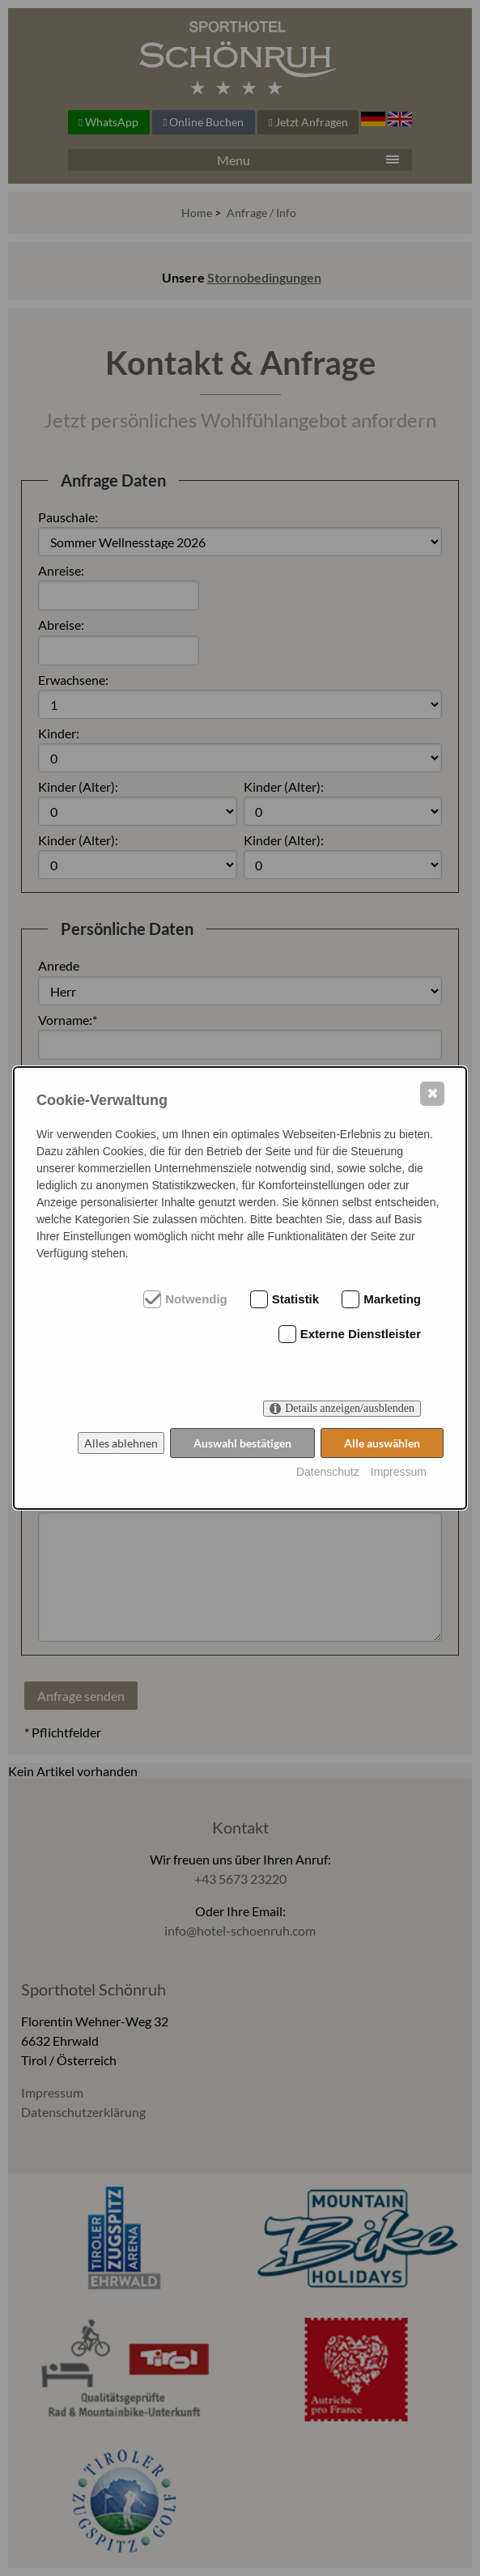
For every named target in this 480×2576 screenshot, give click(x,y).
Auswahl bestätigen (242, 1443)
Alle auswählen (382, 1443)
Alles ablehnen (121, 1443)
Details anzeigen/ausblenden (349, 1408)
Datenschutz (327, 1471)
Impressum (399, 1471)
